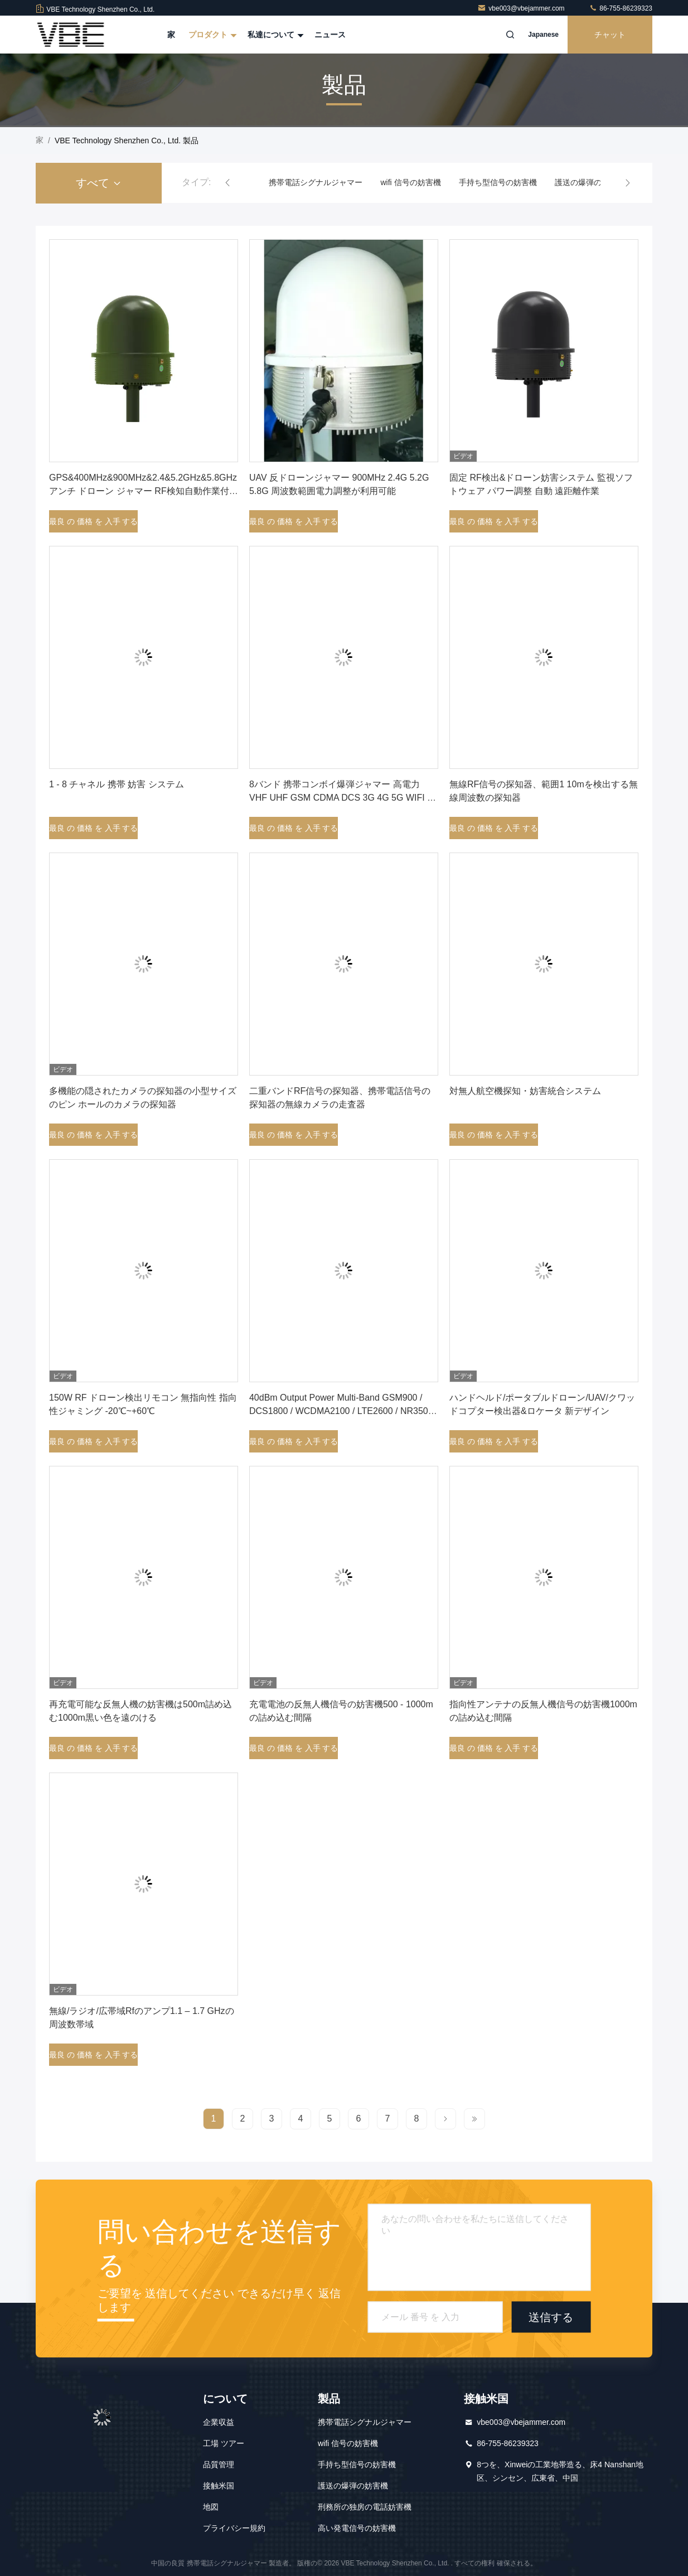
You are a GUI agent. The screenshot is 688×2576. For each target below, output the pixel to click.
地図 (211, 2506)
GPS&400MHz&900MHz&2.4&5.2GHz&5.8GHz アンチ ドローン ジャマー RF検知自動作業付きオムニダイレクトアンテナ (143, 491)
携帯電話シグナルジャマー (315, 182)
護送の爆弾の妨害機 (590, 182)
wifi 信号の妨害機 (410, 182)
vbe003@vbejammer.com (521, 8)
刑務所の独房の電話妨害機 (364, 2506)
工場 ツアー (223, 2443)
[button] (227, 183)
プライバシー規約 (234, 2528)
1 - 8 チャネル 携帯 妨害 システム (116, 784)
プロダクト (211, 34)
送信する (551, 2317)
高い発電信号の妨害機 (357, 2528)
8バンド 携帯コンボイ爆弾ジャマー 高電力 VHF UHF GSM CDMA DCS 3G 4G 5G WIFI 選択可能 (342, 797)
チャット (610, 34)
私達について (274, 34)
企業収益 (218, 2422)
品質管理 (218, 2464)
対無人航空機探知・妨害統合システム (525, 1091)
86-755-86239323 (620, 8)
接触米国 (218, 2485)
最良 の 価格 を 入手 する (93, 521)
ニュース (330, 34)
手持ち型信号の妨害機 (498, 182)
